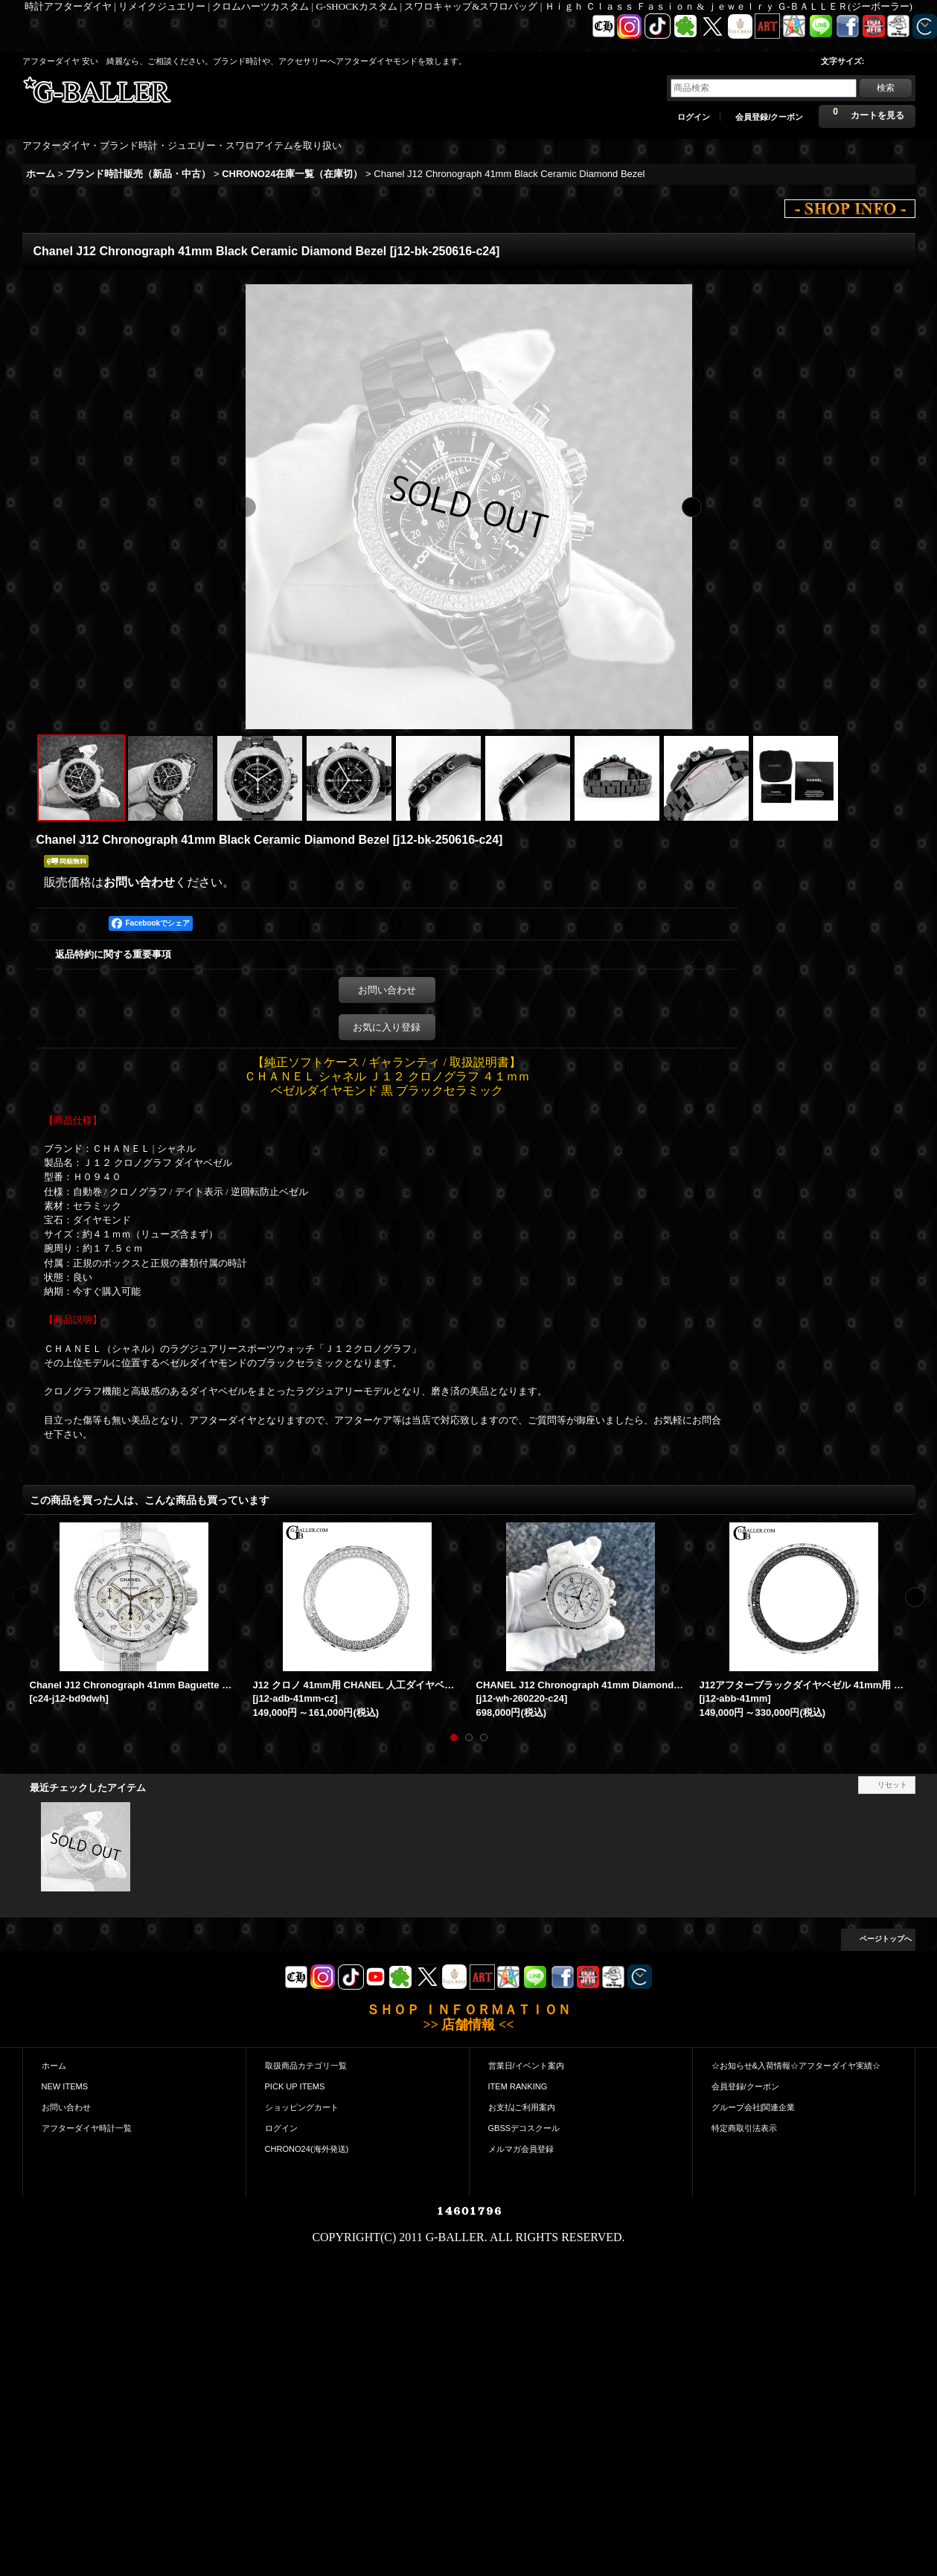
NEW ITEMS (65, 2086)
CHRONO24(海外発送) (307, 2148)
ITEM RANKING (518, 2086)
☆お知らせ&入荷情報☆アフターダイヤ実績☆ (795, 2065)
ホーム (54, 2065)
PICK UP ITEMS (295, 2086)
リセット (892, 1785)
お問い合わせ (139, 882)
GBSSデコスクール (524, 2128)
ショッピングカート (302, 2107)
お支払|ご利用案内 (522, 2107)
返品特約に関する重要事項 (113, 954)
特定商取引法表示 (744, 2128)
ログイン (693, 116)
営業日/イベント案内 (526, 2065)
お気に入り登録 (386, 1027)
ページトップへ (886, 1939)
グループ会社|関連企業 (753, 2107)
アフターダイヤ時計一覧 (87, 2128)
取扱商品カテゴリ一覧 (306, 2065)
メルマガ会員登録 (521, 2148)
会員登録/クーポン (769, 116)
